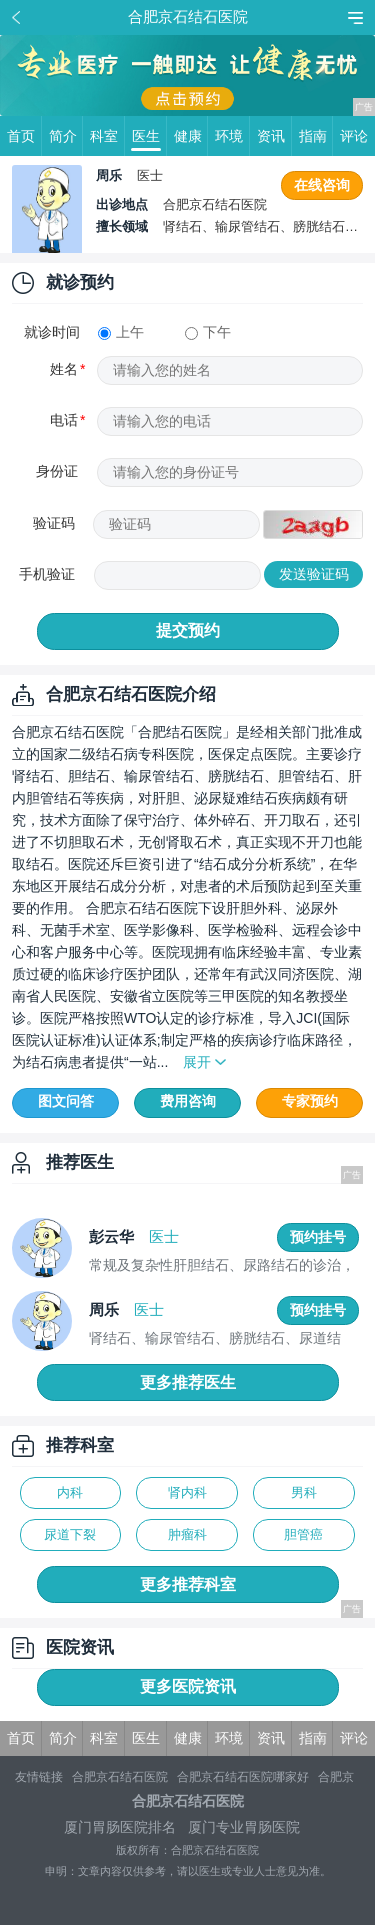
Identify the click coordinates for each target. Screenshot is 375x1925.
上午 (121, 332)
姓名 (64, 369)
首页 (24, 136)
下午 (208, 332)
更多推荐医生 (188, 1382)
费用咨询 (188, 1101)
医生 (149, 136)
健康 (191, 136)
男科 (304, 1492)
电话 (64, 420)
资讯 (274, 136)
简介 (66, 136)
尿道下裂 (70, 1534)
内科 (70, 1492)
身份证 (57, 471)
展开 (197, 1062)
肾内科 (187, 1492)
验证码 (54, 523)
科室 (107, 136)
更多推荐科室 (188, 1584)
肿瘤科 (187, 1534)
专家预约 (310, 1101)
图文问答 (66, 1101)
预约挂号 (318, 1237)
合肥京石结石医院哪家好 (243, 1777)
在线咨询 (322, 185)
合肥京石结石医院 (120, 1777)
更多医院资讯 (188, 1686)
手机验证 (47, 574)
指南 (316, 136)
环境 (232, 136)
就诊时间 (52, 332)
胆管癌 (303, 1534)
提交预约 (188, 630)
